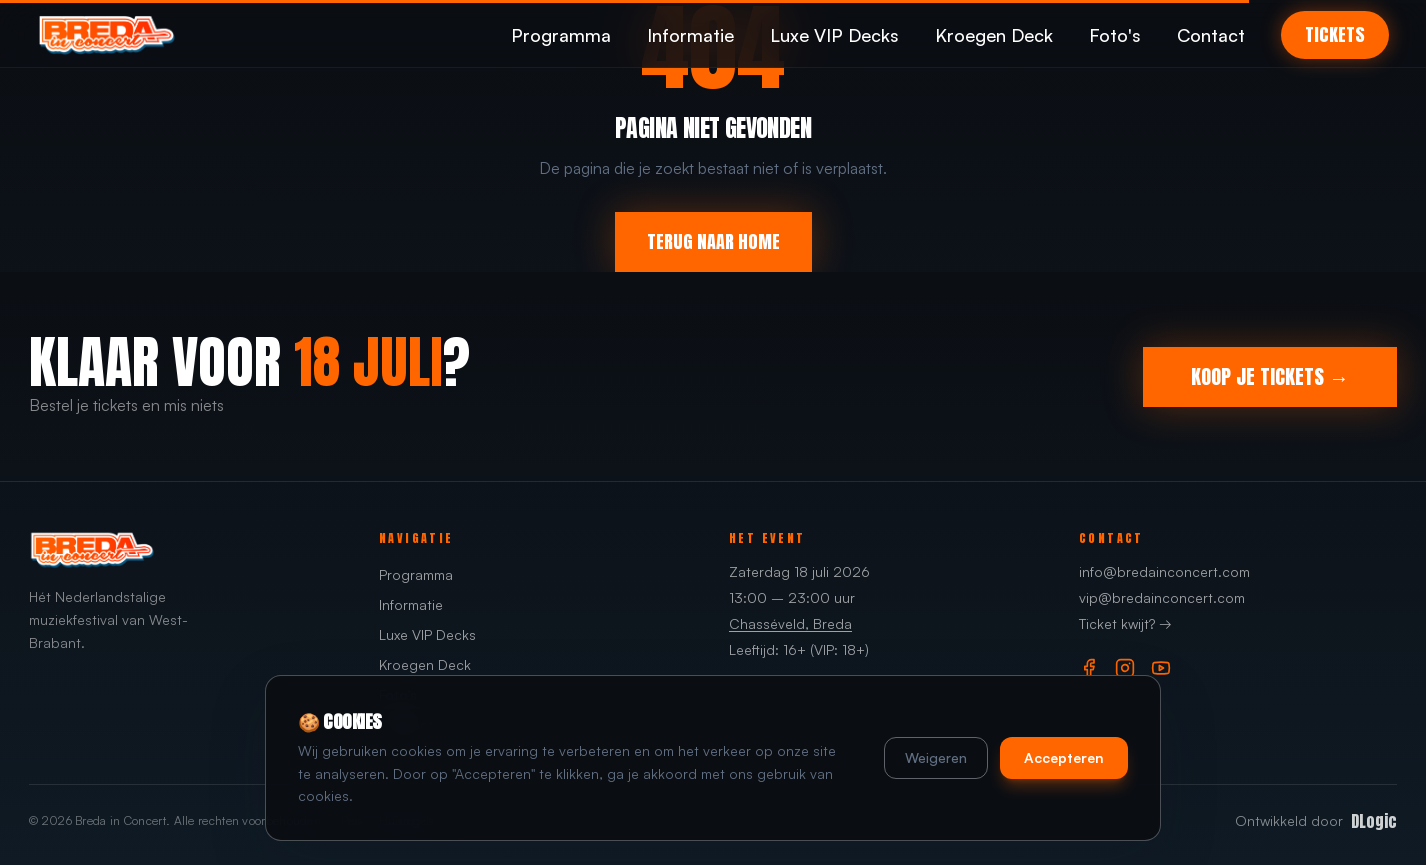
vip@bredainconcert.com (1162, 597)
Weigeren (936, 757)
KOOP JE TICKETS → (1270, 376)
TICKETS (1335, 34)
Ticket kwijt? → (1125, 623)
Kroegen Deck (994, 35)
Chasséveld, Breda (790, 623)
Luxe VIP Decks (834, 35)
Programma (561, 35)
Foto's (1115, 35)
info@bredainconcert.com (1164, 571)
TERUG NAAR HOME (713, 241)
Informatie (690, 35)
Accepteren (1064, 757)
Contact (1211, 35)
